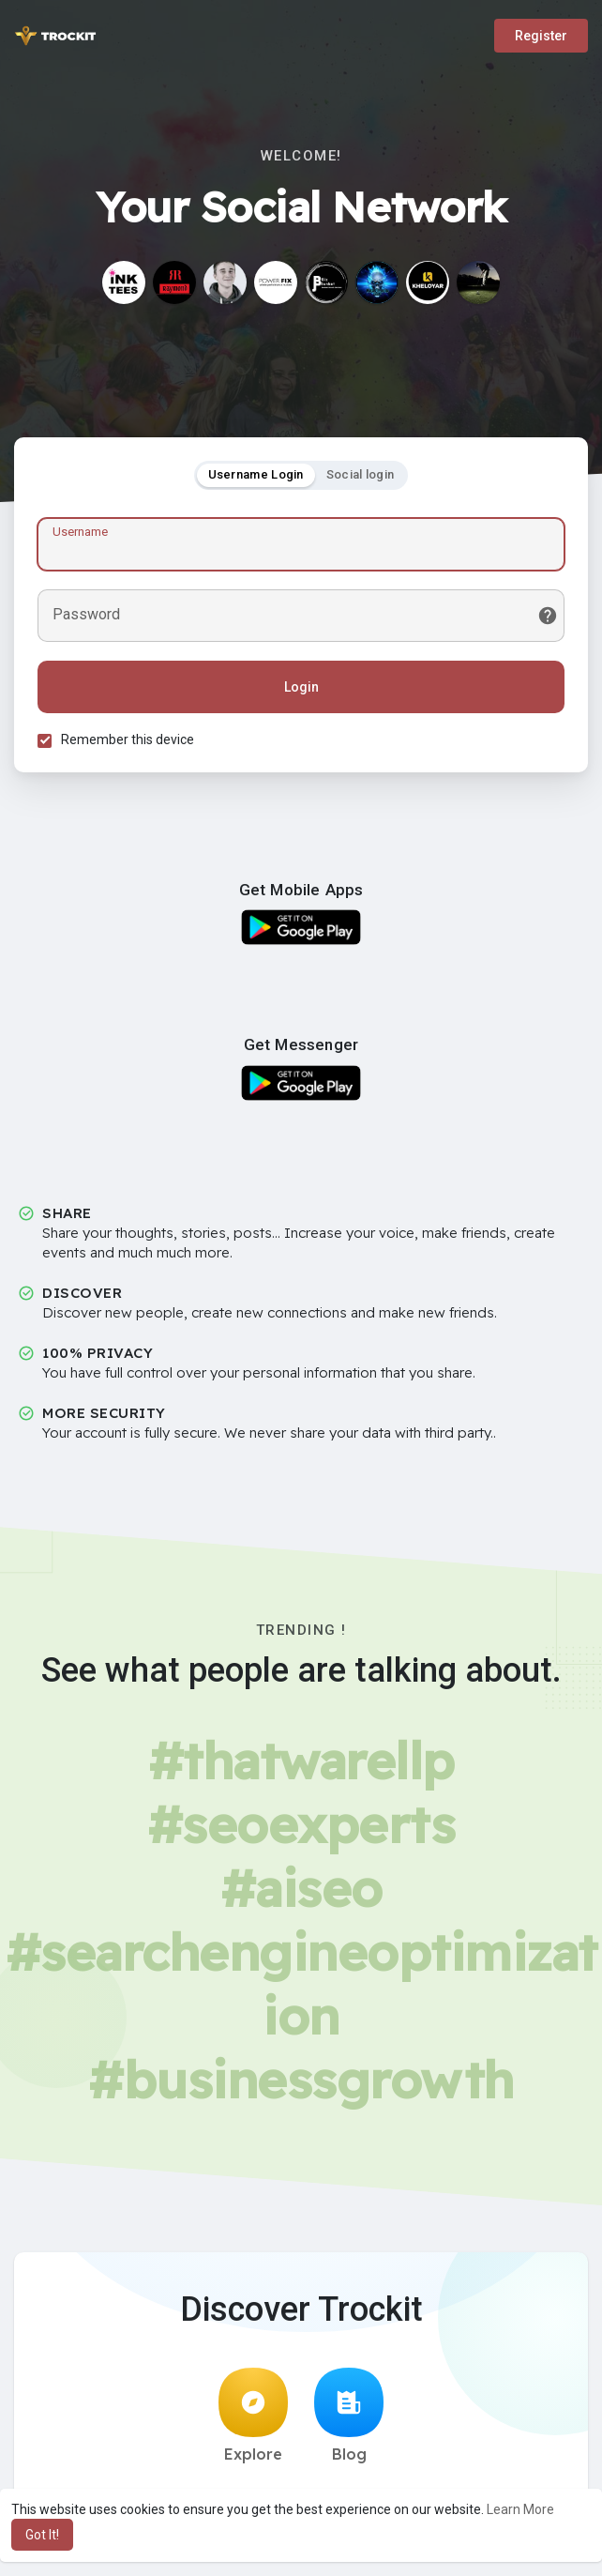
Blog (349, 2415)
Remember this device (127, 739)
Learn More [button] (520, 2509)
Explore (253, 2415)
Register (541, 35)
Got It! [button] (42, 2534)
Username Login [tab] (256, 474)
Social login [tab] (360, 474)
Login (301, 686)
